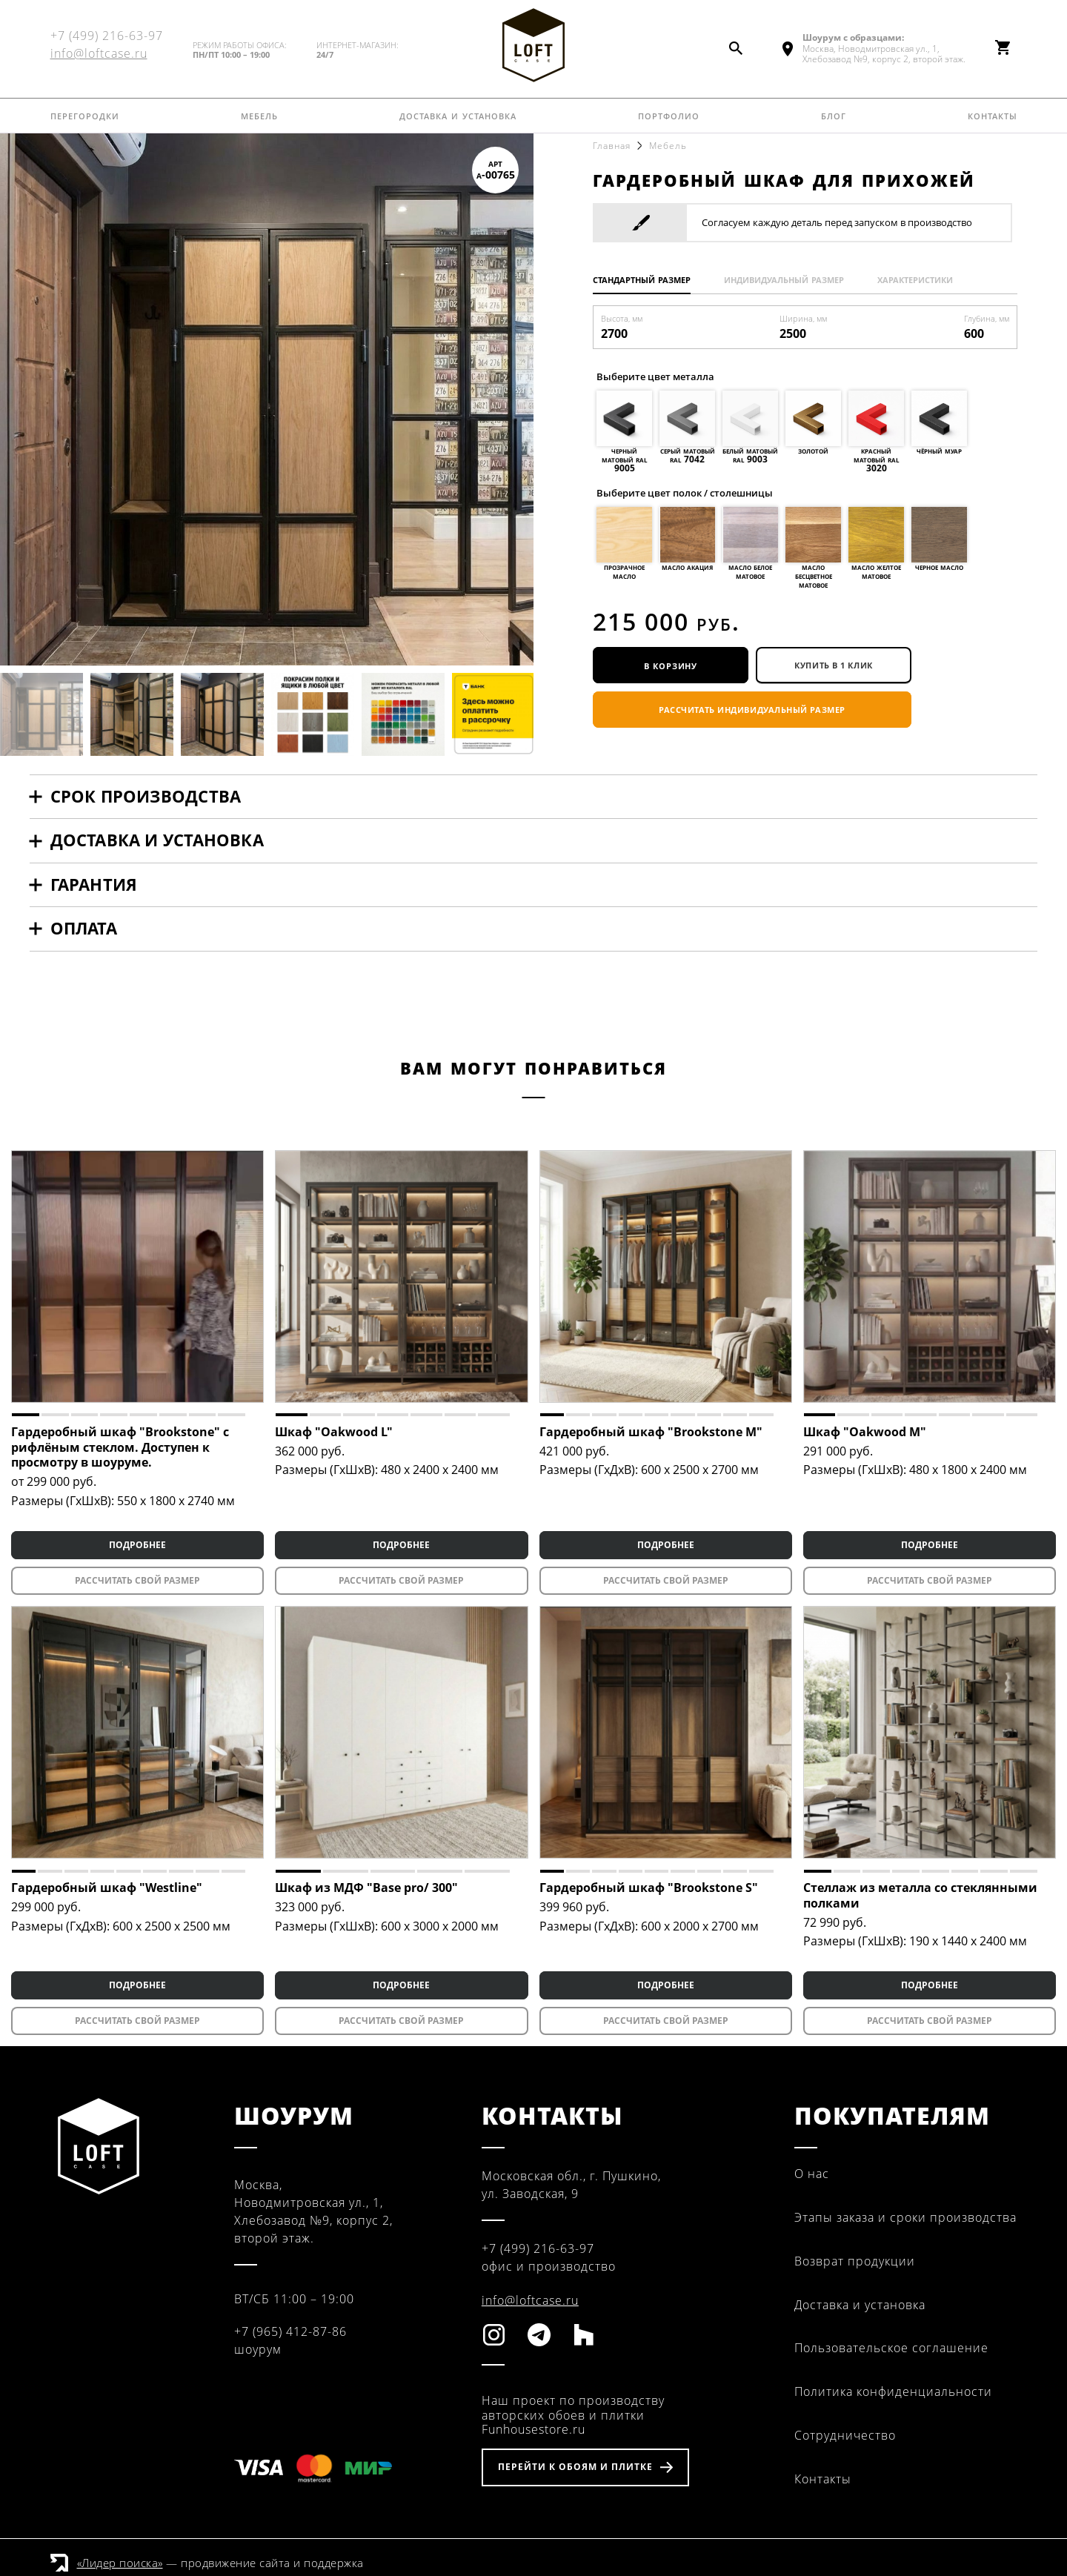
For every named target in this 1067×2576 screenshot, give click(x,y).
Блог (833, 115)
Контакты (992, 115)
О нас (811, 2173)
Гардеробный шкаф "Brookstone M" (650, 1432)
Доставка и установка (457, 115)
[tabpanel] (137, 1276)
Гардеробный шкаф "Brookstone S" (648, 1887)
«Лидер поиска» (120, 2562)
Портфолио (668, 115)
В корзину (670, 665)
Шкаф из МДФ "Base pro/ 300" (366, 1887)
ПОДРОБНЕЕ (137, 1544)
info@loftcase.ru (98, 53)
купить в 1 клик (833, 665)
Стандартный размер (642, 278)
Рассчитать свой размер (137, 1580)
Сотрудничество (845, 2435)
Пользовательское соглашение (891, 2348)
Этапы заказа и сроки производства (905, 2217)
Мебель (259, 115)
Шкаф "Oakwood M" (864, 1432)
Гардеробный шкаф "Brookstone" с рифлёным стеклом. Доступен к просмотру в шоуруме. (120, 1447)
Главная (612, 145)
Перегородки (84, 115)
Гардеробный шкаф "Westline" (106, 1887)
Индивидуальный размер (784, 278)
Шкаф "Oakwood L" (334, 1432)
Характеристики (915, 278)
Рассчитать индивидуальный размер (752, 709)
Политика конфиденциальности (893, 2391)
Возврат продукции (854, 2261)
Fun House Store (533, 45)
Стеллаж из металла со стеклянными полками (920, 1895)
